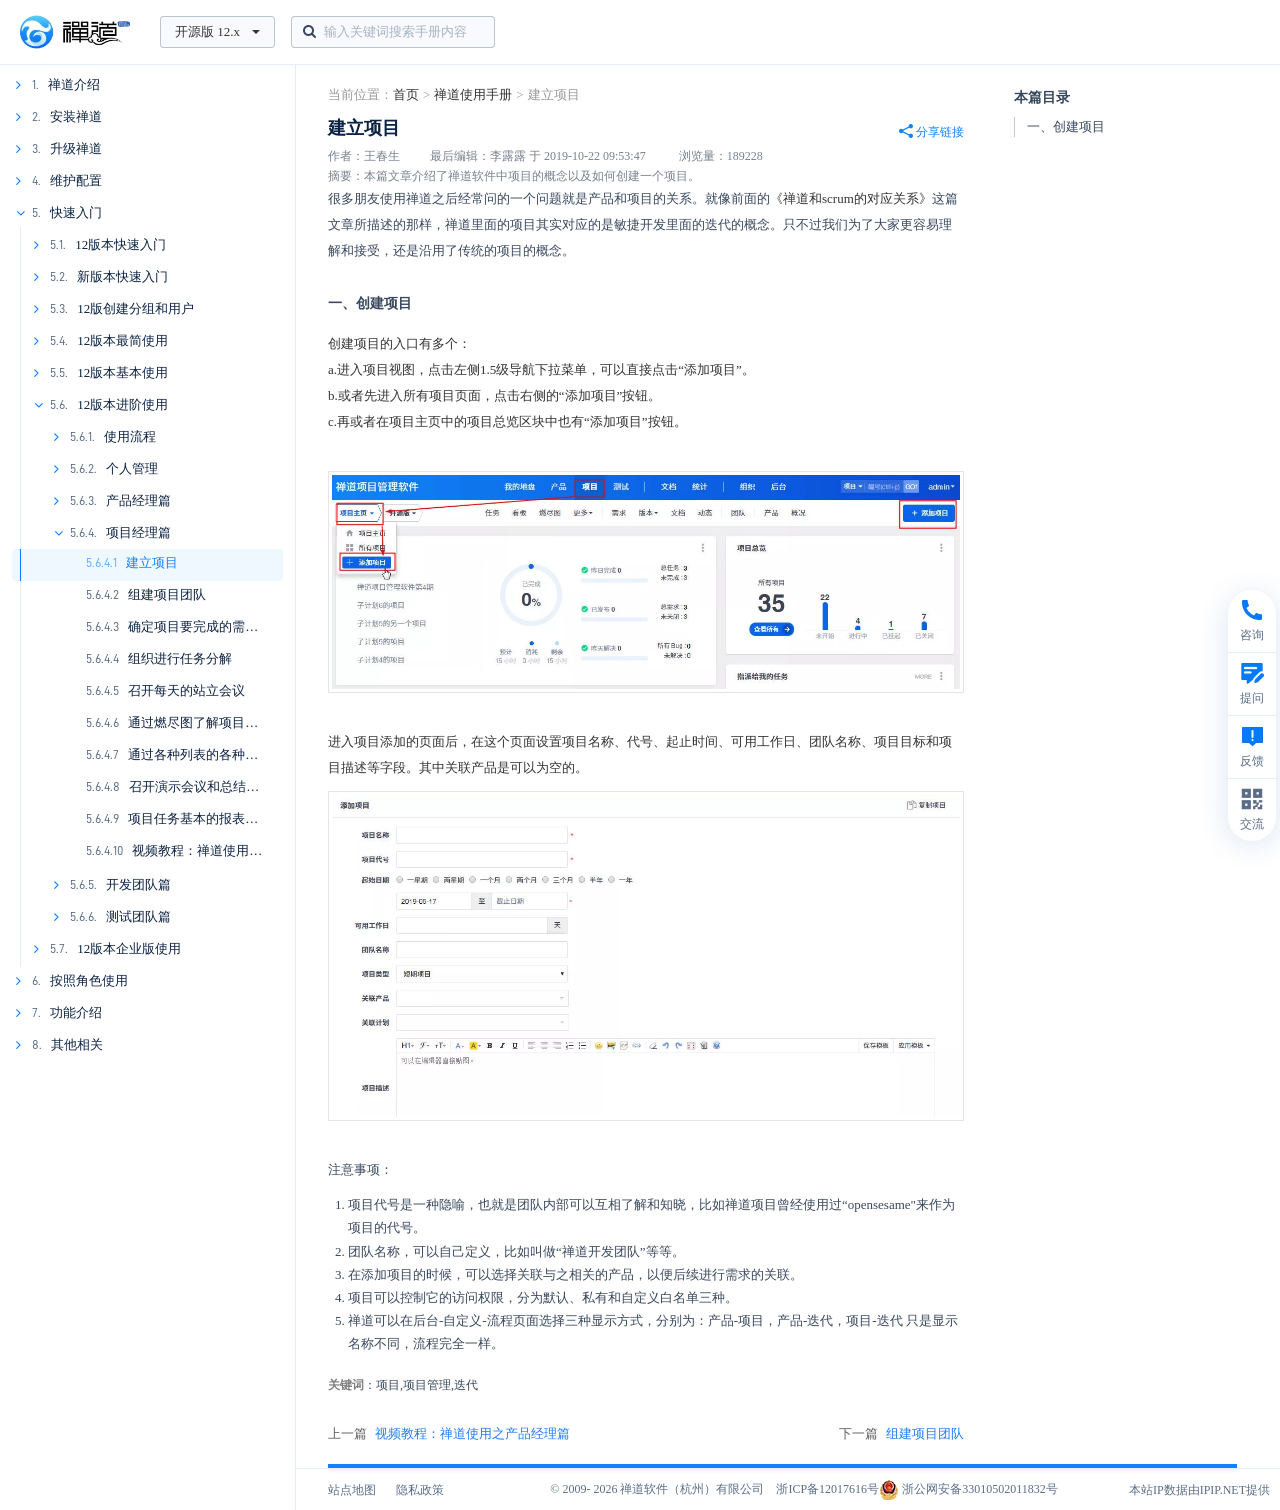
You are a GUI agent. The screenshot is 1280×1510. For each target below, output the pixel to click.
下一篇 (901, 1434)
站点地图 (352, 1490)
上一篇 (449, 1434)
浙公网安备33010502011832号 (968, 1489)
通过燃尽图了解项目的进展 (206, 722)
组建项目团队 (167, 594)
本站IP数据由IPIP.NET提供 (1199, 1490)
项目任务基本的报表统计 (199, 818)
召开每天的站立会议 (186, 690)
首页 (406, 94)
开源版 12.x (217, 31)
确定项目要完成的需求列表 (206, 626)
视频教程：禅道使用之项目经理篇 (229, 850)
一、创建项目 (1066, 126)
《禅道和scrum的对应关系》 (851, 198)
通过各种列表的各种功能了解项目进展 (238, 754)
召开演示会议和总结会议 (200, 786)
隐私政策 (420, 1490)
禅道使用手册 (473, 94)
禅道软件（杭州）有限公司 (692, 1489)
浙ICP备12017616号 (827, 1489)
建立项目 (152, 562)
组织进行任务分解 (180, 658)
